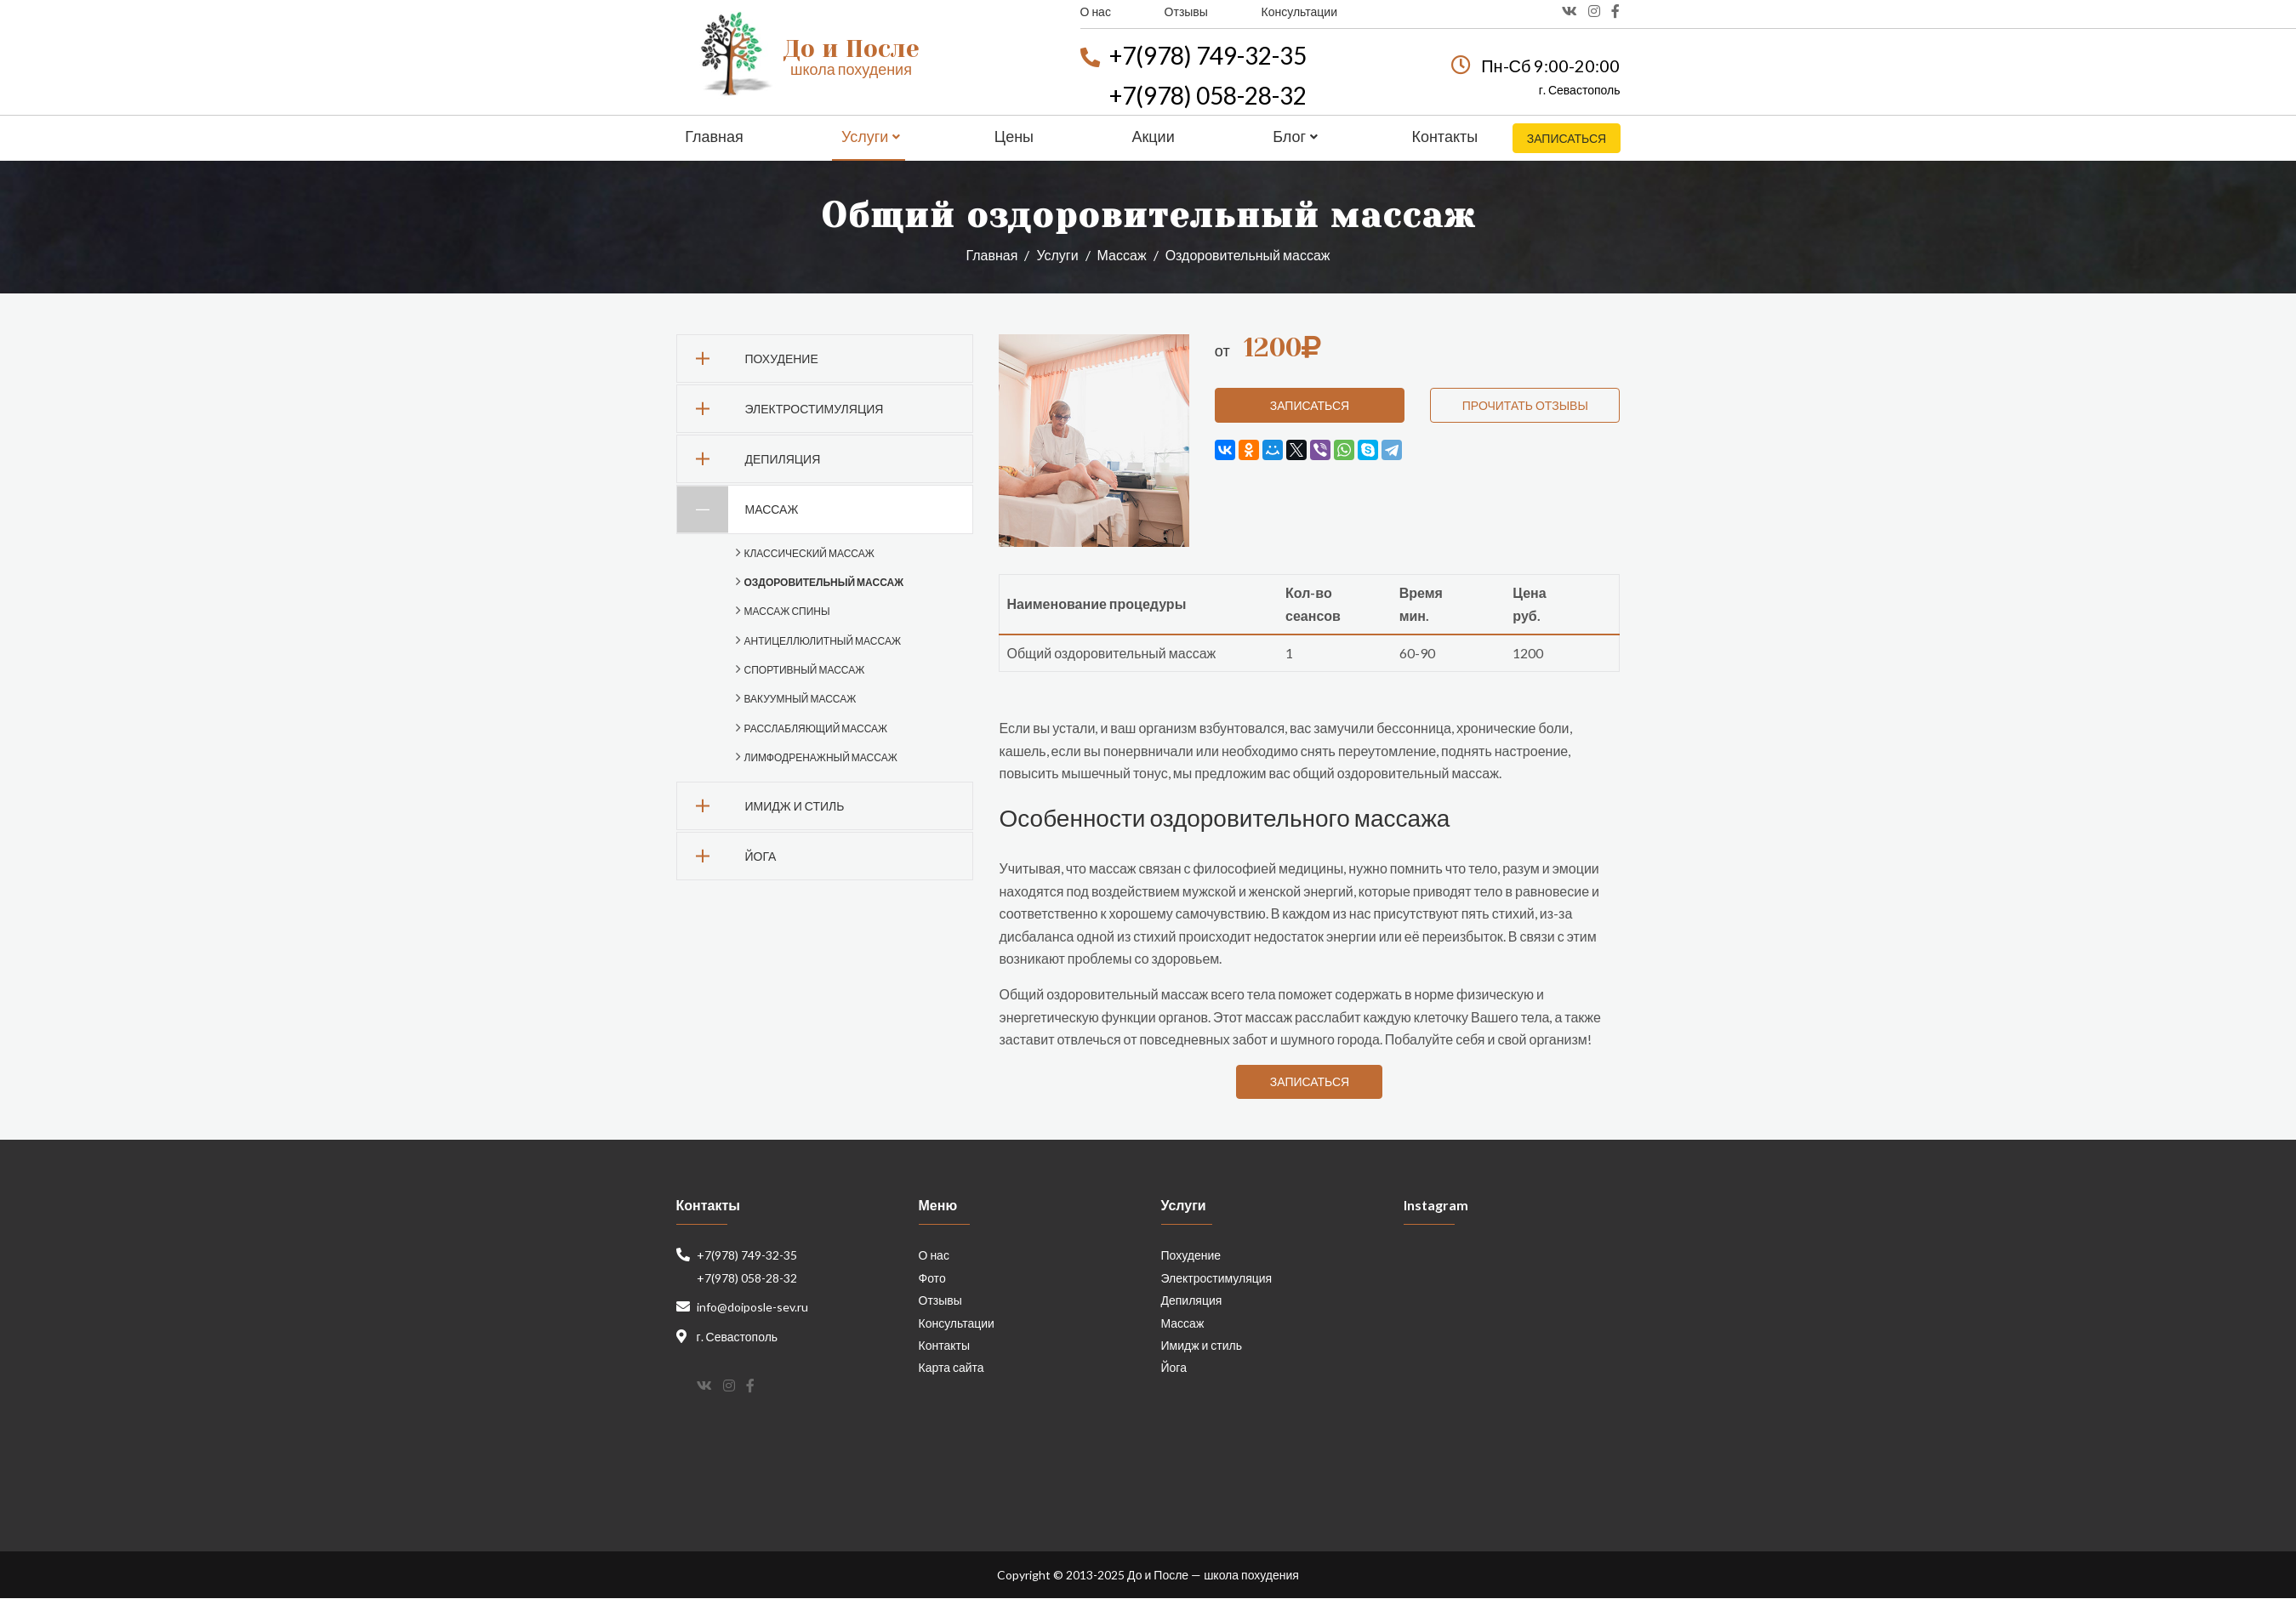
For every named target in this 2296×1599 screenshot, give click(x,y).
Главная (714, 136)
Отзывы (1186, 11)
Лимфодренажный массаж (820, 757)
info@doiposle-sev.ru (752, 1307)
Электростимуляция (780, 408)
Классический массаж (809, 553)
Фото (932, 1278)
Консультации (1299, 11)
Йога (727, 856)
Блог (1293, 136)
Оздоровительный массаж (824, 582)
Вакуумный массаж (800, 698)
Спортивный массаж (804, 669)
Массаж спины (787, 611)
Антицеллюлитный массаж (822, 640)
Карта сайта (951, 1368)
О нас (1095, 11)
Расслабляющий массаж (816, 728)
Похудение (747, 358)
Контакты (1443, 136)
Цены (1013, 136)
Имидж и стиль (761, 805)
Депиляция (749, 458)
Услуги (870, 136)
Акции (1152, 136)
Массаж (1122, 255)
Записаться (1565, 138)
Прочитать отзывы (1525, 405)
